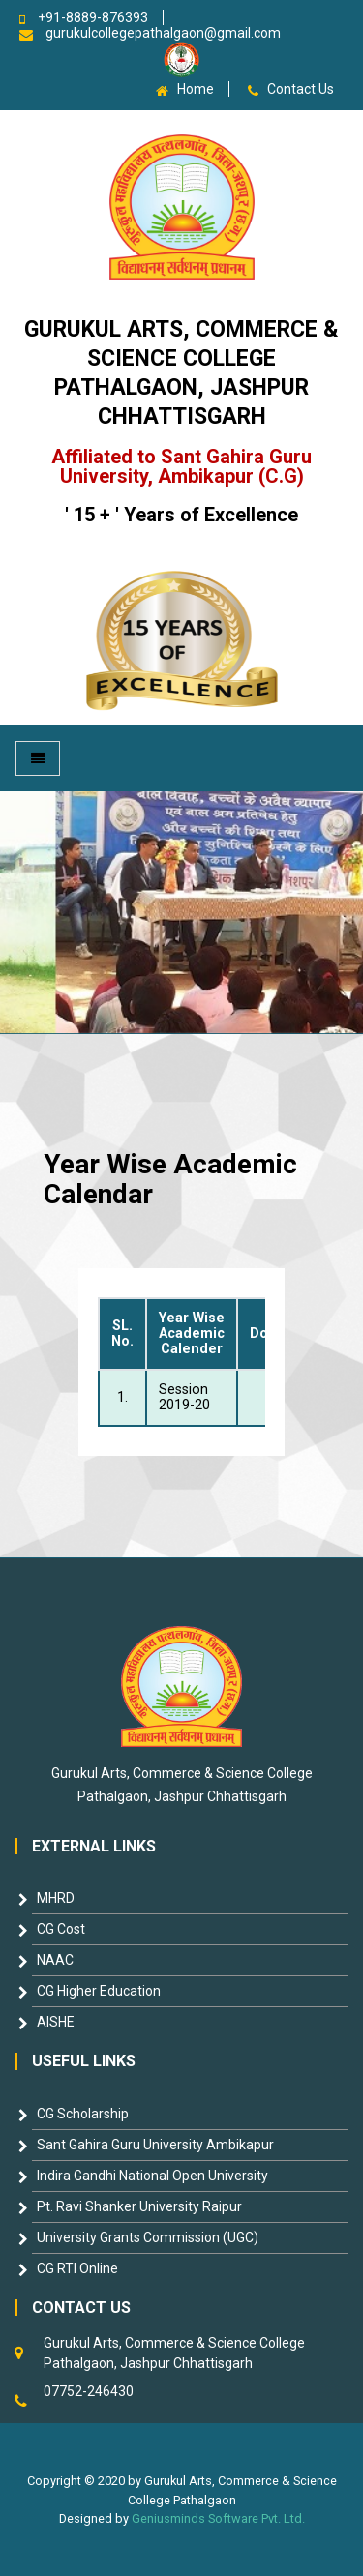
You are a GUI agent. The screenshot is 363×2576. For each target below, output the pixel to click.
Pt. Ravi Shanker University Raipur (139, 2206)
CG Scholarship (83, 2113)
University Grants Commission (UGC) (147, 2237)
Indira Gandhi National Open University (152, 2175)
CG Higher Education (99, 1991)
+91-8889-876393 (93, 17)
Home (195, 89)
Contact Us (300, 89)
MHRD (56, 1898)
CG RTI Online (77, 2268)
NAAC (55, 1960)
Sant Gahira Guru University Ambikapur (155, 2144)
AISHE (56, 2021)
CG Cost (61, 1929)
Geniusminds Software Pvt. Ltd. (218, 2518)
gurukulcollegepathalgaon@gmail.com (163, 33)
